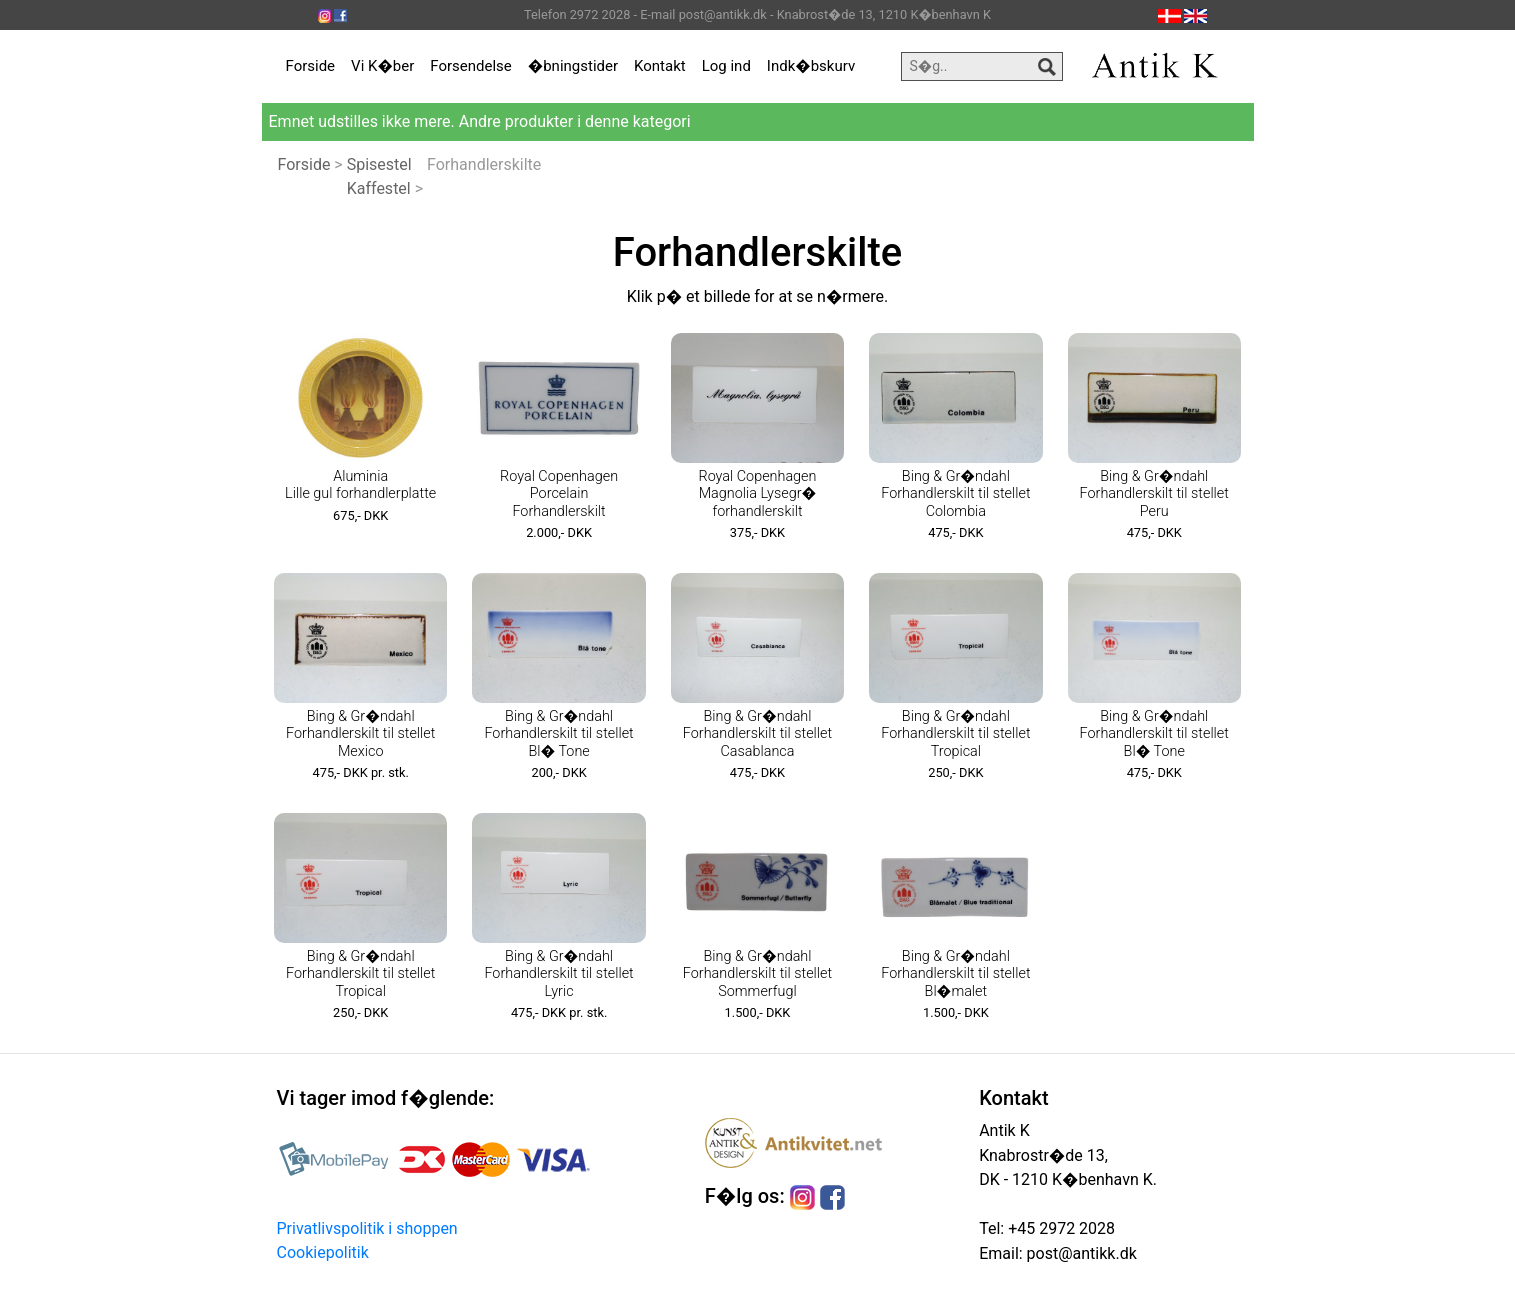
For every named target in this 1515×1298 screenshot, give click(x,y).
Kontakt (660, 66)
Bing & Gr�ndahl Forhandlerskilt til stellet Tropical (955, 734)
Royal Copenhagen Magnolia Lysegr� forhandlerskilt (757, 494)
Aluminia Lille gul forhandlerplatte (360, 485)
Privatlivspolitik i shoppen (367, 1228)
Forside (311, 66)
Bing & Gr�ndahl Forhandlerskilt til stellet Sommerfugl (757, 974)
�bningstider (573, 66)
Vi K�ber (382, 66)
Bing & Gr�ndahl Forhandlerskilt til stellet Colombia (955, 494)
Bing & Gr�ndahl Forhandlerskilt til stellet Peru (1154, 494)
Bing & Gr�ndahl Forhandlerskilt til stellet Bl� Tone (558, 734)
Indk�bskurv (811, 66)
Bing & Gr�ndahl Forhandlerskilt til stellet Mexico (360, 734)
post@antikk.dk (1080, 1253)
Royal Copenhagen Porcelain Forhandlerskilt (559, 494)
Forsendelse (471, 66)
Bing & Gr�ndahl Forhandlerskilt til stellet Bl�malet (955, 974)
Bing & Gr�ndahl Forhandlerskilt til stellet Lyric (558, 974)
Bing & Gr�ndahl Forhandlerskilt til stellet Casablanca (757, 734)
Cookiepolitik (323, 1252)
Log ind (726, 66)
